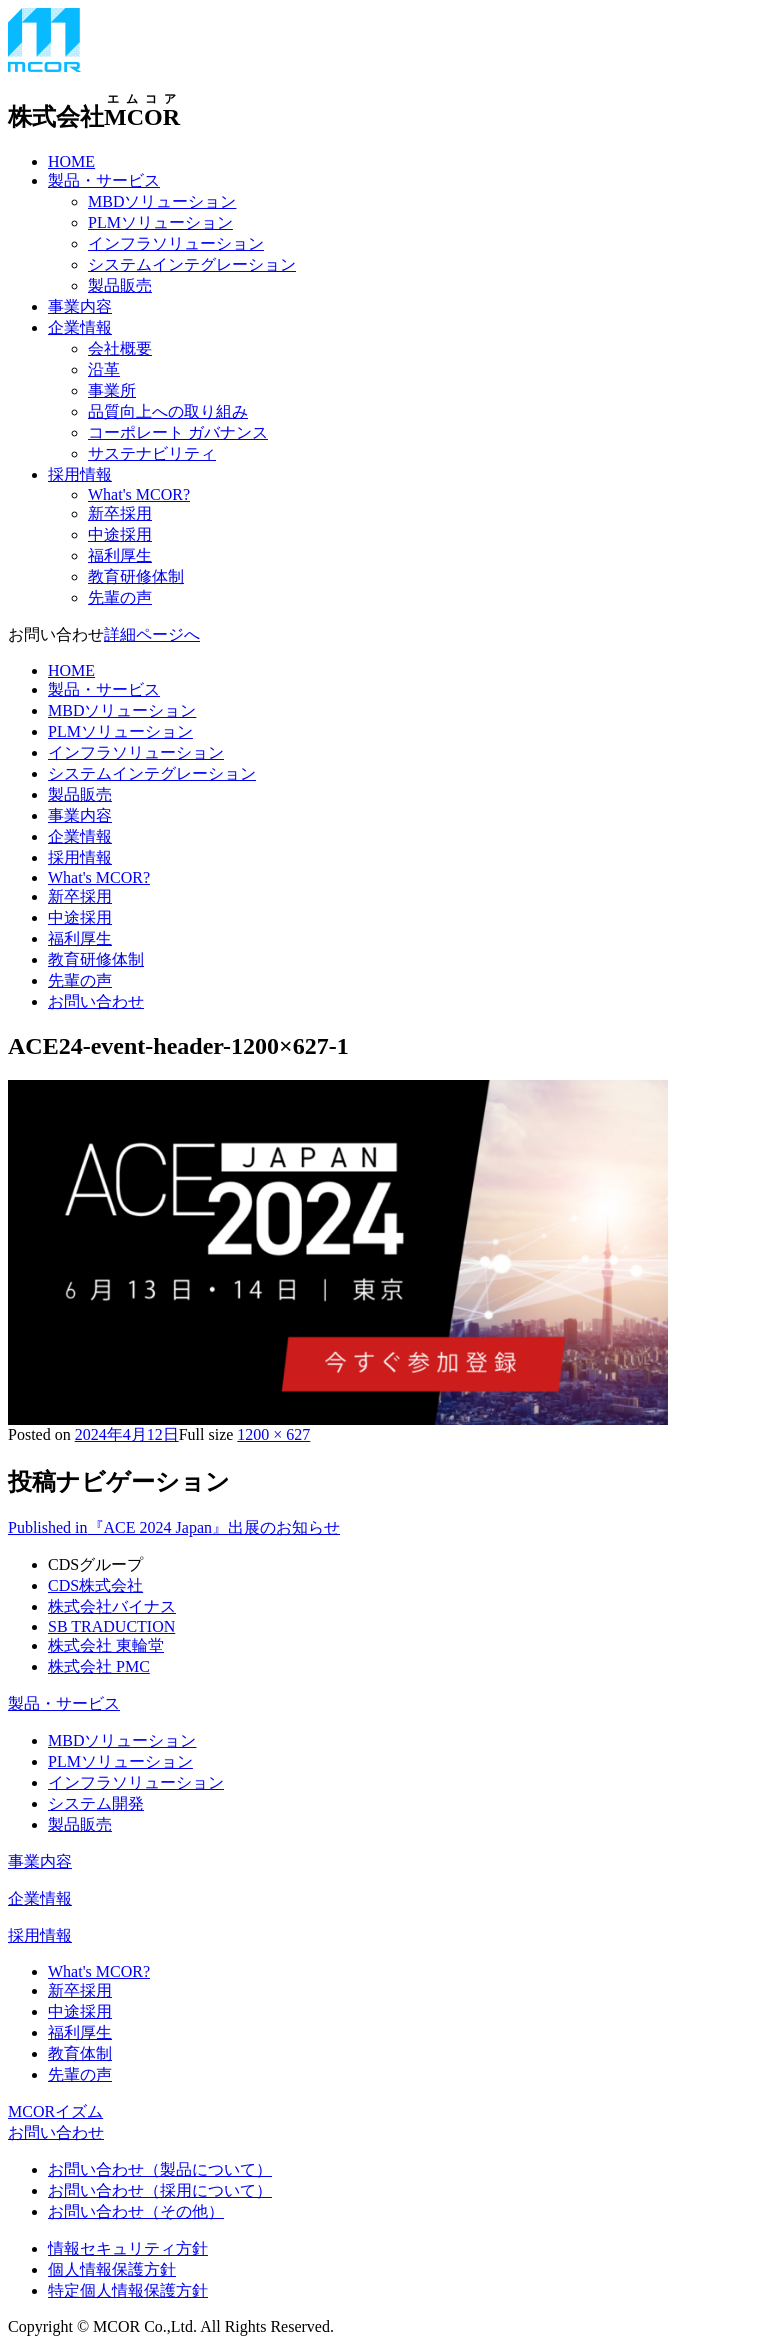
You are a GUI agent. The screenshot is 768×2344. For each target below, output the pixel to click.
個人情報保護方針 (112, 2269)
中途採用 (120, 534)
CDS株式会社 (95, 1585)
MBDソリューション (162, 201)
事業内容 (80, 306)
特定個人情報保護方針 (128, 2290)
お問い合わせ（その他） (136, 2211)
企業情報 (80, 327)
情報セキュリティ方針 (128, 2248)
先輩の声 (120, 597)
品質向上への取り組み (168, 411)
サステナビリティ (152, 453)
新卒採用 (120, 513)
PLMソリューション (160, 222)
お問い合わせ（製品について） (160, 2169)
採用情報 (80, 474)
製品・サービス (104, 180)
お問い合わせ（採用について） (160, 2190)
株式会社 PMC (99, 1666)
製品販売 (120, 285)
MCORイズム (55, 2111)
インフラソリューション (176, 243)
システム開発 (96, 1803)
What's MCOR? (139, 494)
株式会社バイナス (112, 1606)
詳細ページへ (152, 634)
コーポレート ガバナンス (178, 432)
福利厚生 (120, 555)
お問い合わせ (96, 1001)
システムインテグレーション (192, 264)
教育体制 (80, 2053)
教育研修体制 (136, 576)
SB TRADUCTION (111, 1626)
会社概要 (120, 348)
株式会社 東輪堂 (106, 1645)
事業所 (112, 390)
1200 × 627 (273, 1434)
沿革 (104, 369)
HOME (71, 161)
